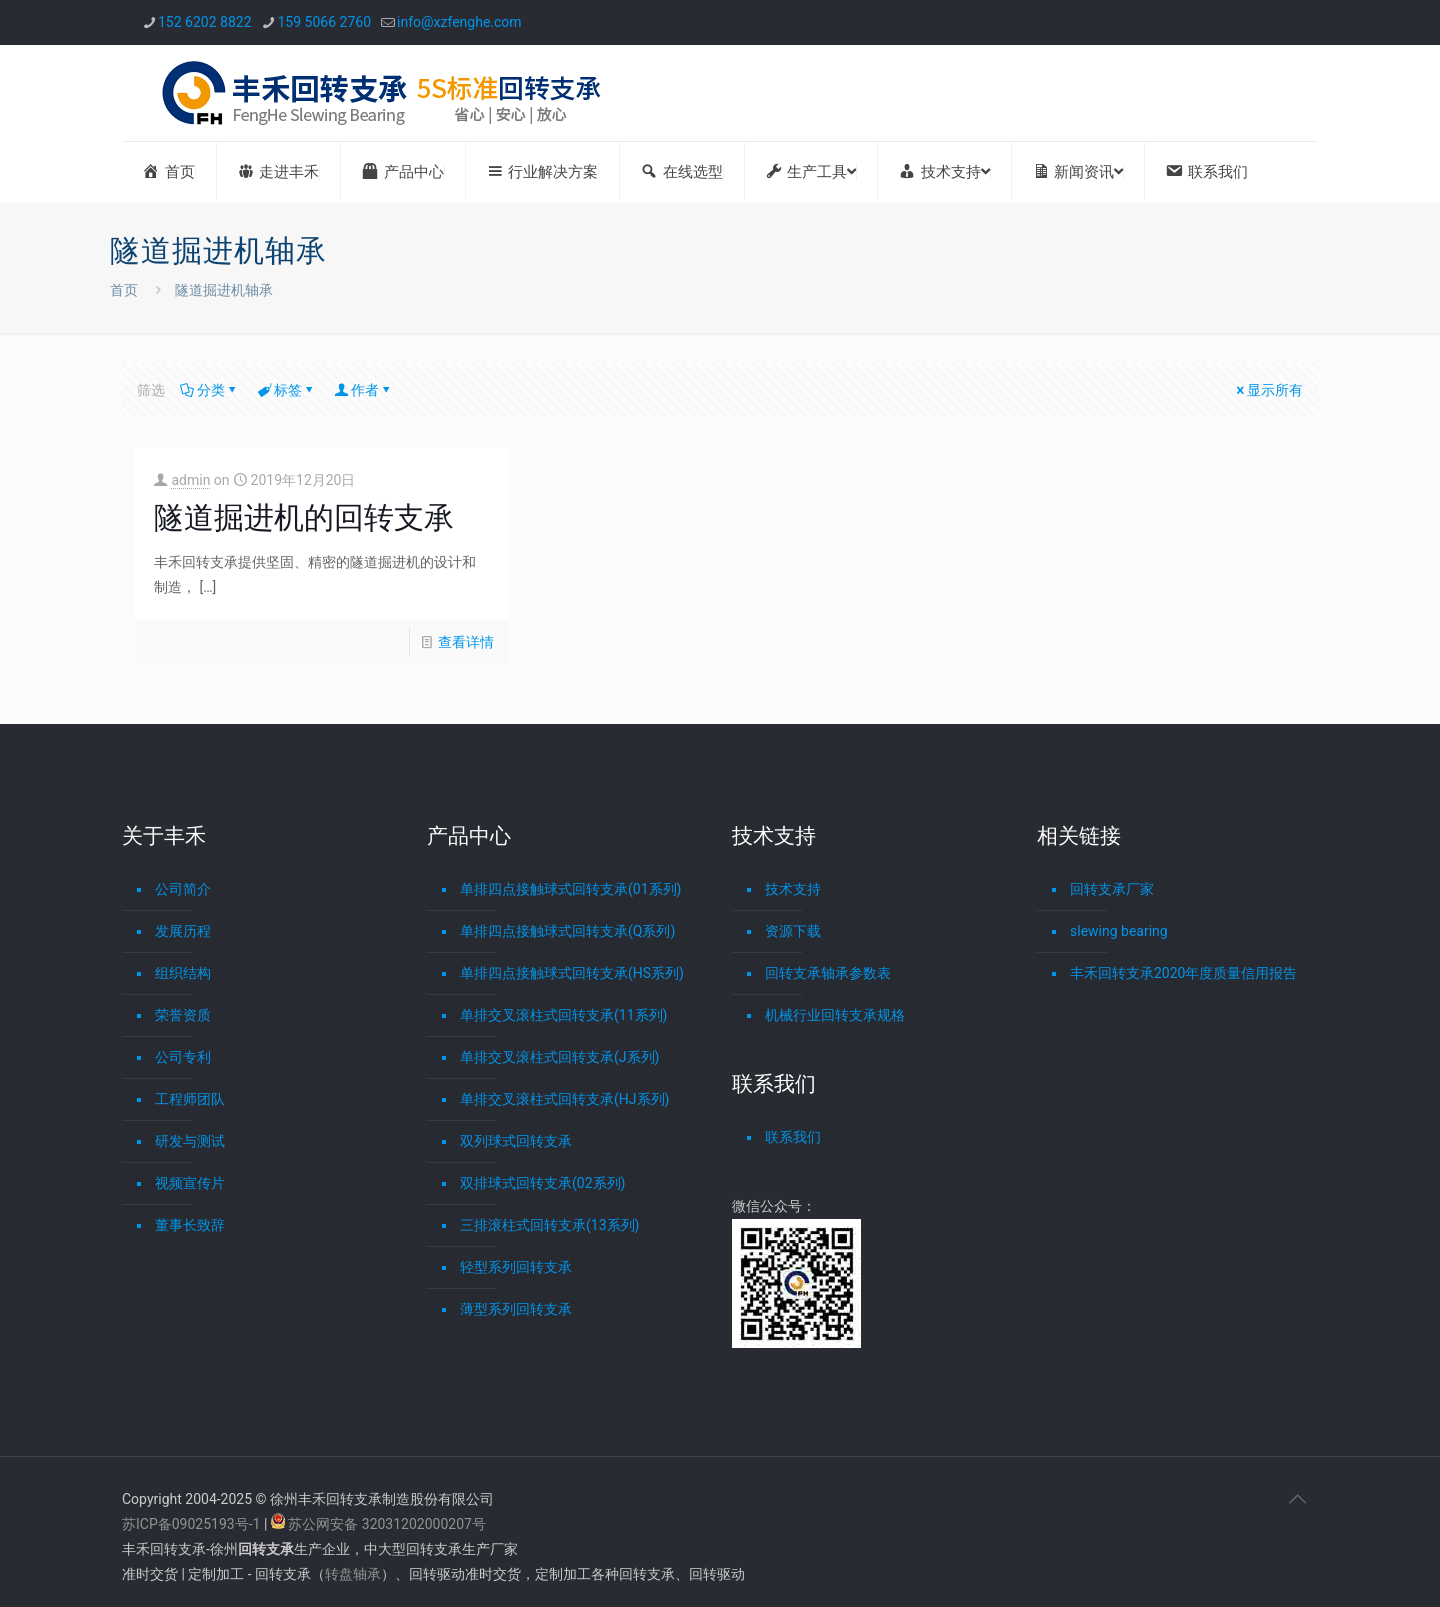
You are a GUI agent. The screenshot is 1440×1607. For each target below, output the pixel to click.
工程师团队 (190, 1099)
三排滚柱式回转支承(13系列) (549, 1225)
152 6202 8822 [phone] (205, 22)
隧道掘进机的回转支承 (304, 517)
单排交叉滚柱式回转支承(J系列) (559, 1057)
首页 (124, 290)
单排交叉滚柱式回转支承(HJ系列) (564, 1099)
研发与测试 (190, 1141)
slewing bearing (1119, 931)
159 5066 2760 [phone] (325, 22)
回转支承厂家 (1112, 889)
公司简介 (183, 889)
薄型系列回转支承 (516, 1309)
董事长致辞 (190, 1225)
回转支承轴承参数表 (828, 973)
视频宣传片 (190, 1183)
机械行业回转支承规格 (835, 1015)
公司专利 (183, 1057)
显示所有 (1268, 390)
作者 (363, 390)
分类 (209, 390)
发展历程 (183, 931)
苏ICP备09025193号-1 (193, 1524)
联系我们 (793, 1137)
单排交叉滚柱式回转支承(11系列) (563, 1015)
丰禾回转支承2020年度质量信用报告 (1183, 973)
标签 (286, 390)
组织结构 (183, 973)
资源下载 (793, 931)
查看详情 (466, 642)
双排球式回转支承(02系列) (542, 1183)
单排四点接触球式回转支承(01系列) (570, 889)
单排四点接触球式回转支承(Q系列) (567, 931)
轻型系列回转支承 (516, 1267)
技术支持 (793, 889)
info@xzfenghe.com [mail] (459, 22)
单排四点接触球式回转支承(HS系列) (572, 973)
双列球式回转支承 (516, 1141)
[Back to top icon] (1297, 1499)
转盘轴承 (353, 1574)
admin (190, 480)
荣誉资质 (183, 1015)
